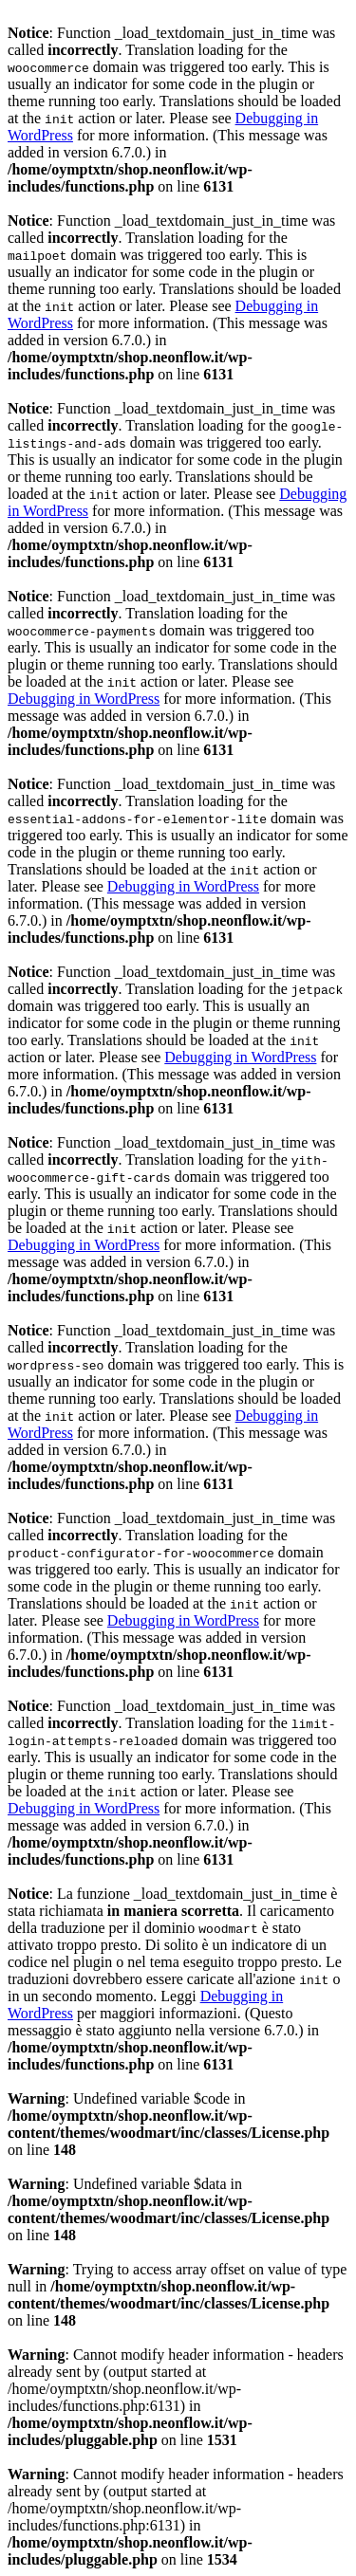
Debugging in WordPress (83, 698)
